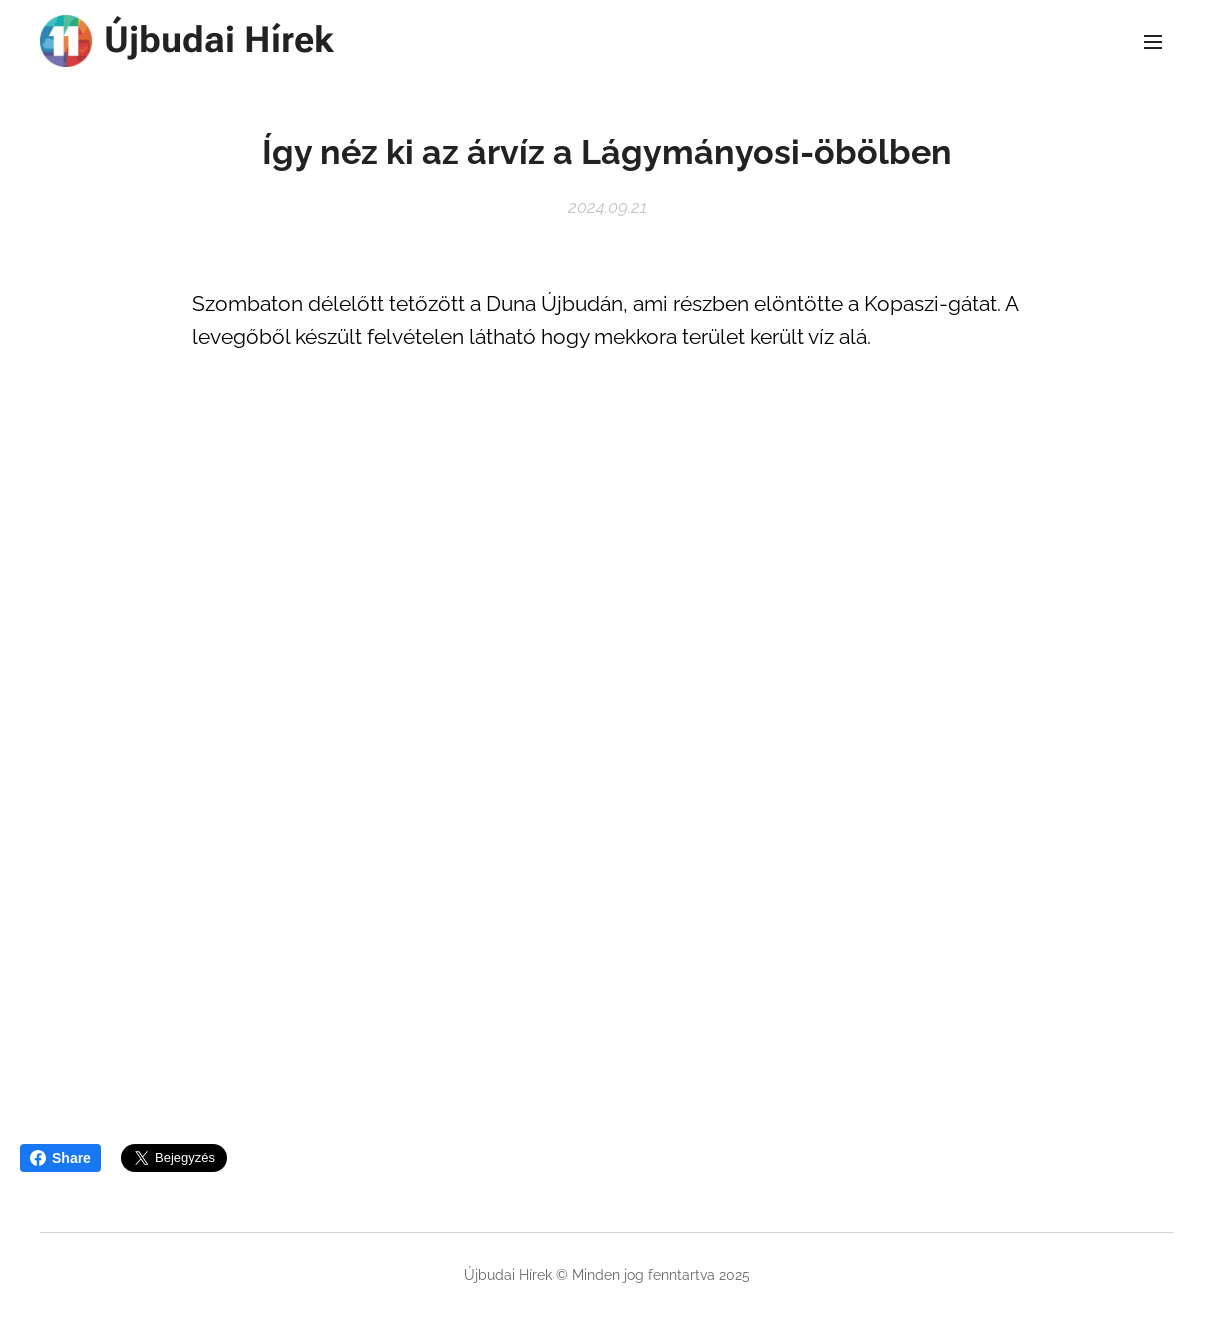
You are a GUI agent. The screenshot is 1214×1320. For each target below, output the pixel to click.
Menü (1153, 42)
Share (60, 1158)
